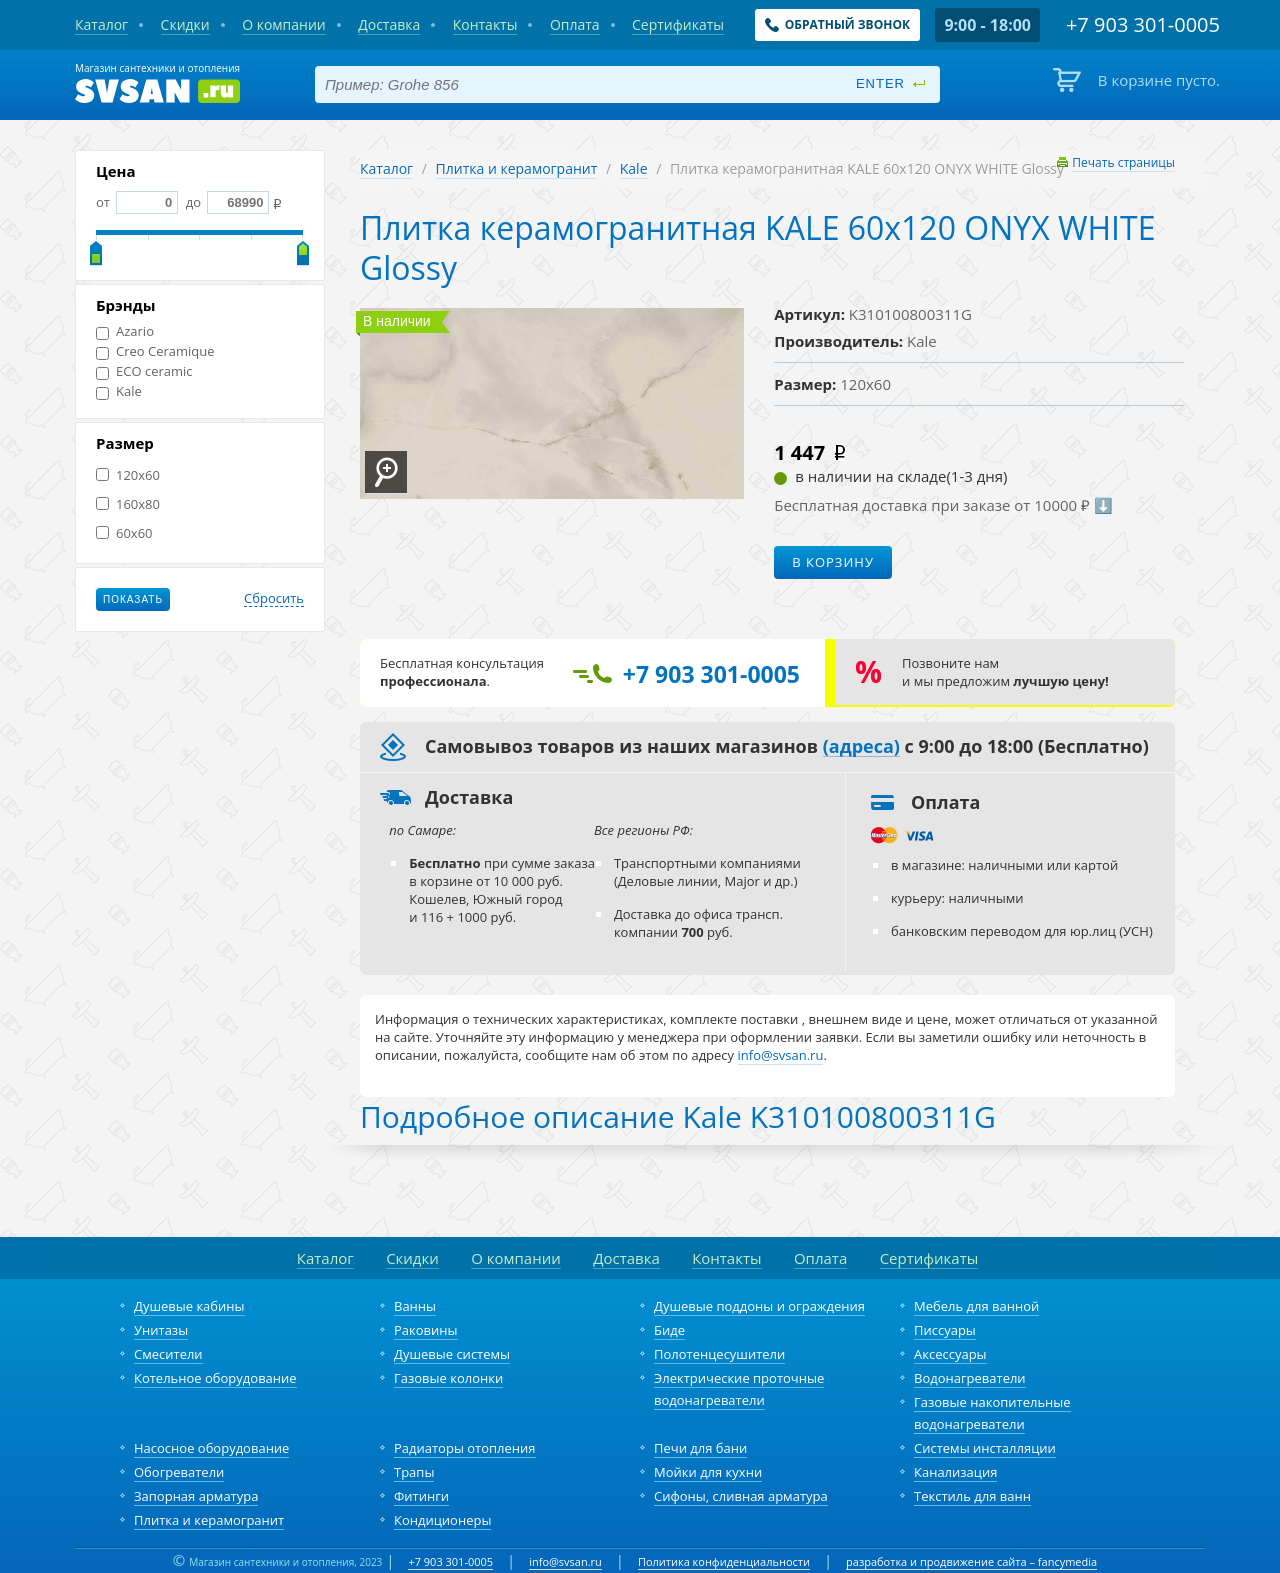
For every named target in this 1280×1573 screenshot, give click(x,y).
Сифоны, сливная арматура (741, 1496)
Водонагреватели (970, 1378)
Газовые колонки (448, 1378)
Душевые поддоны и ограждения (759, 1306)
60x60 (124, 533)
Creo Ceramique (155, 351)
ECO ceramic (144, 371)
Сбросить (274, 599)
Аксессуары (950, 1354)
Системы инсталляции (985, 1448)
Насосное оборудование (211, 1448)
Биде (669, 1330)
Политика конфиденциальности (724, 1561)
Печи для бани (700, 1448)
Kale (119, 391)
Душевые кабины (189, 1306)
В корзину (833, 562)
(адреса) (861, 747)
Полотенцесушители (719, 1354)
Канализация (955, 1472)
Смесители (168, 1354)
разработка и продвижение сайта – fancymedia (971, 1561)
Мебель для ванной (976, 1306)
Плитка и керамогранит (517, 168)
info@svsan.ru (565, 1561)
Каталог (386, 168)
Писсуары (945, 1330)
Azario (125, 331)
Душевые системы (452, 1354)
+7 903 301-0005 (450, 1561)
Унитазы (161, 1330)
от (137, 202)
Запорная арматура (196, 1496)
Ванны (415, 1306)
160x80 (128, 504)
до (225, 202)
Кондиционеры (442, 1520)
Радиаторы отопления (465, 1448)
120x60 (128, 475)
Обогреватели (179, 1472)
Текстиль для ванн (972, 1496)
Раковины (426, 1330)
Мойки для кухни (708, 1472)
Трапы (414, 1472)
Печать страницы (1123, 162)
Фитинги (421, 1496)
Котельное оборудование (215, 1378)
